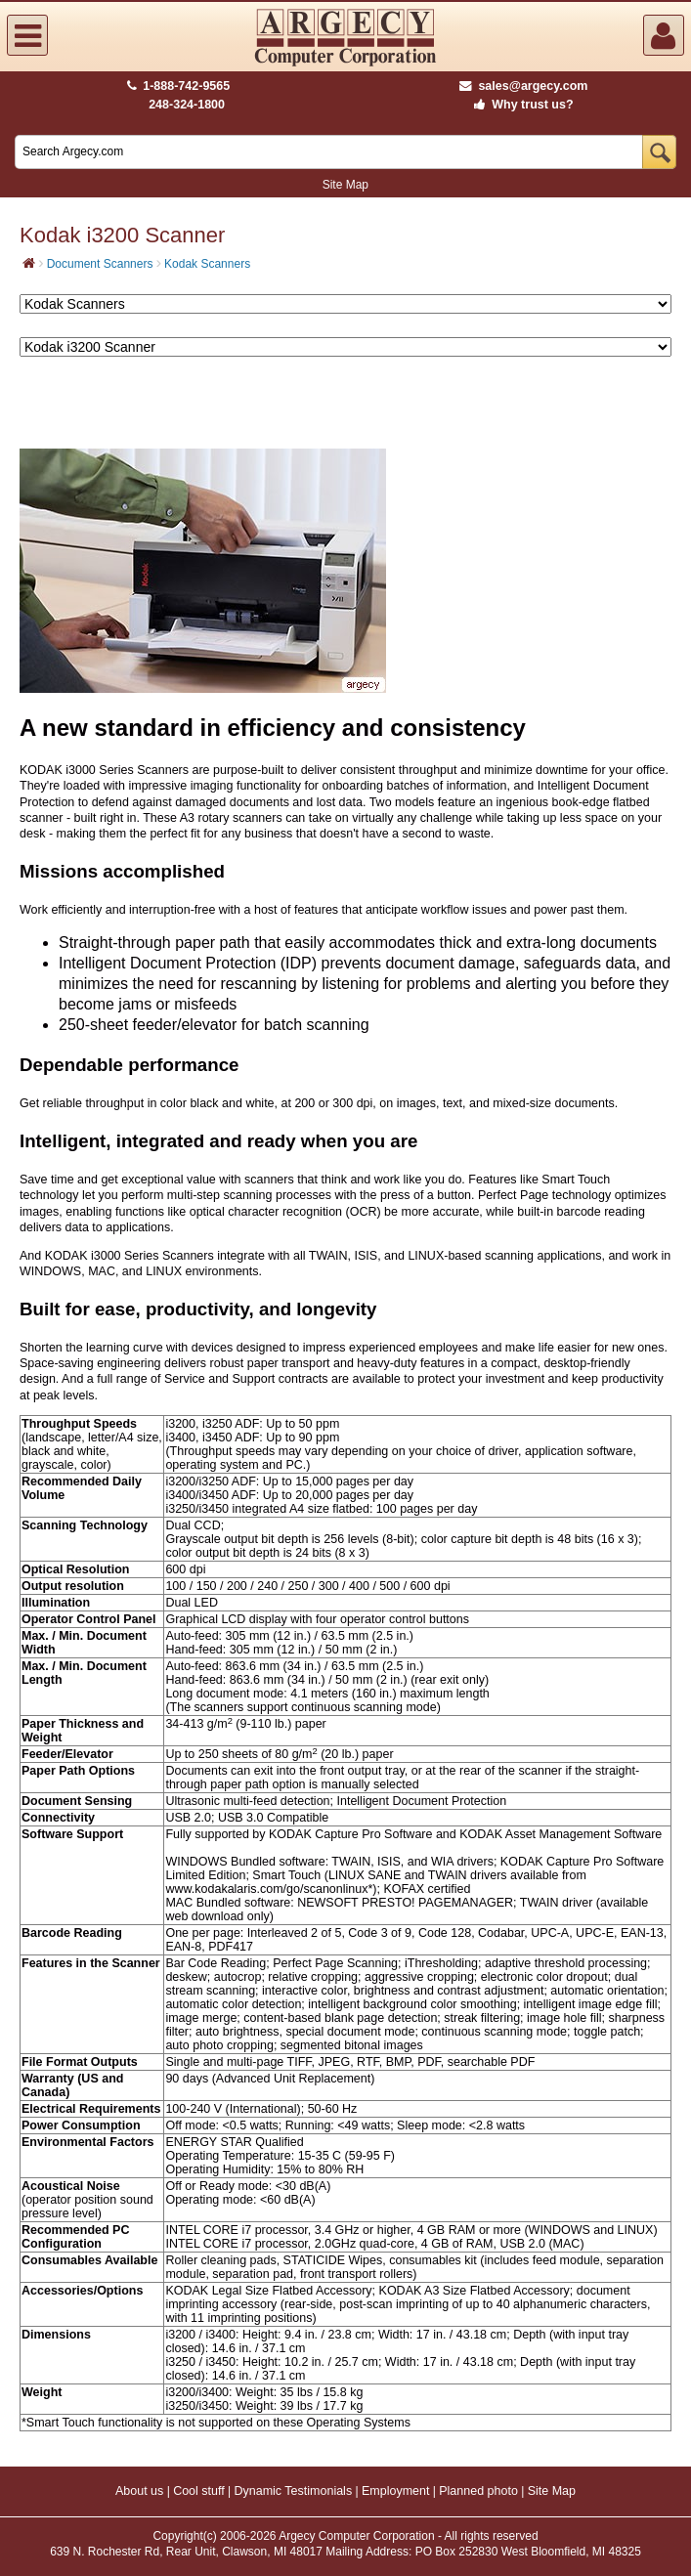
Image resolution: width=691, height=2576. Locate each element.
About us (139, 2491)
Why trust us (520, 104)
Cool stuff (199, 2491)
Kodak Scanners (207, 264)
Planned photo (478, 2491)
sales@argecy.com (523, 86)
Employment (395, 2491)
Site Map (345, 185)
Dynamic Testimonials (294, 2491)
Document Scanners (100, 264)
